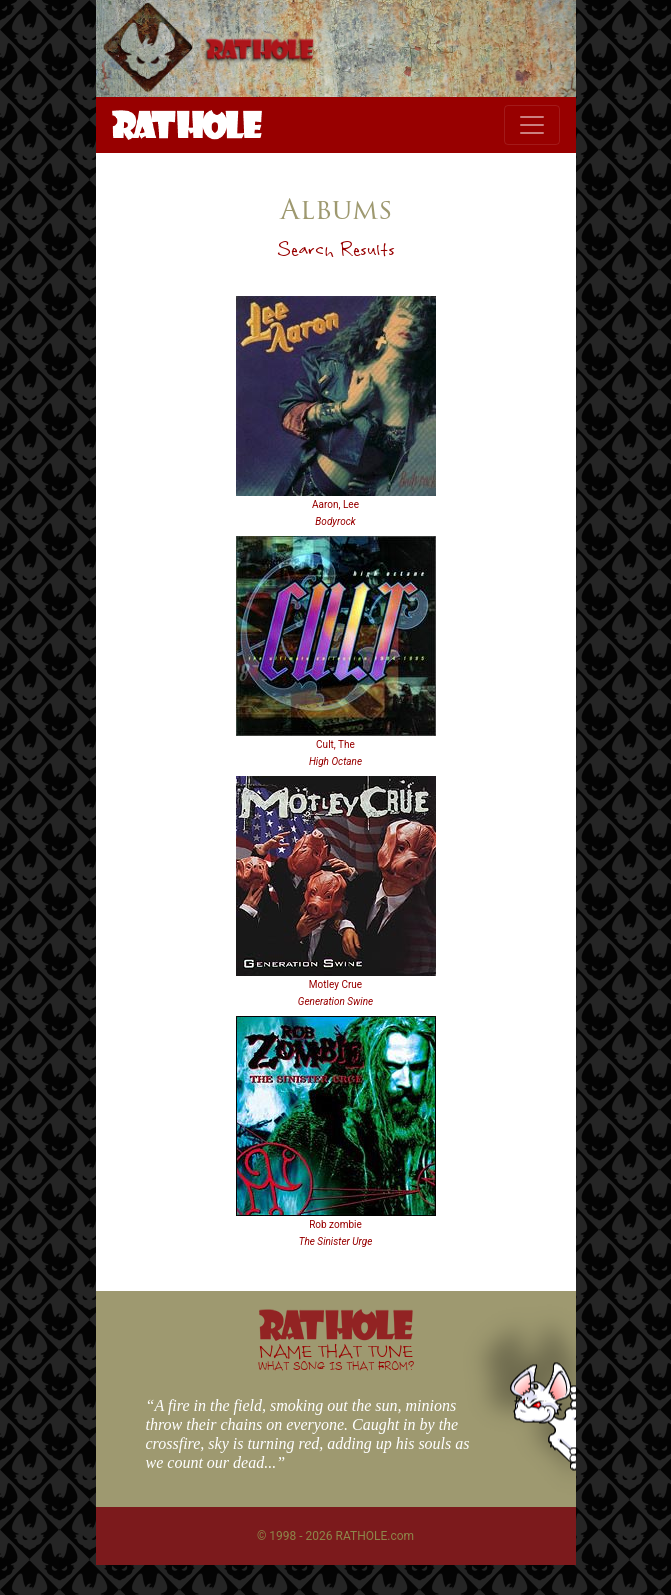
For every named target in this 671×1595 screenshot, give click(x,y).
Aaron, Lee (335, 504)
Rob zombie (335, 1224)
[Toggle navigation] (532, 125)
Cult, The (335, 744)
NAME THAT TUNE (336, 1356)
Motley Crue (335, 984)
